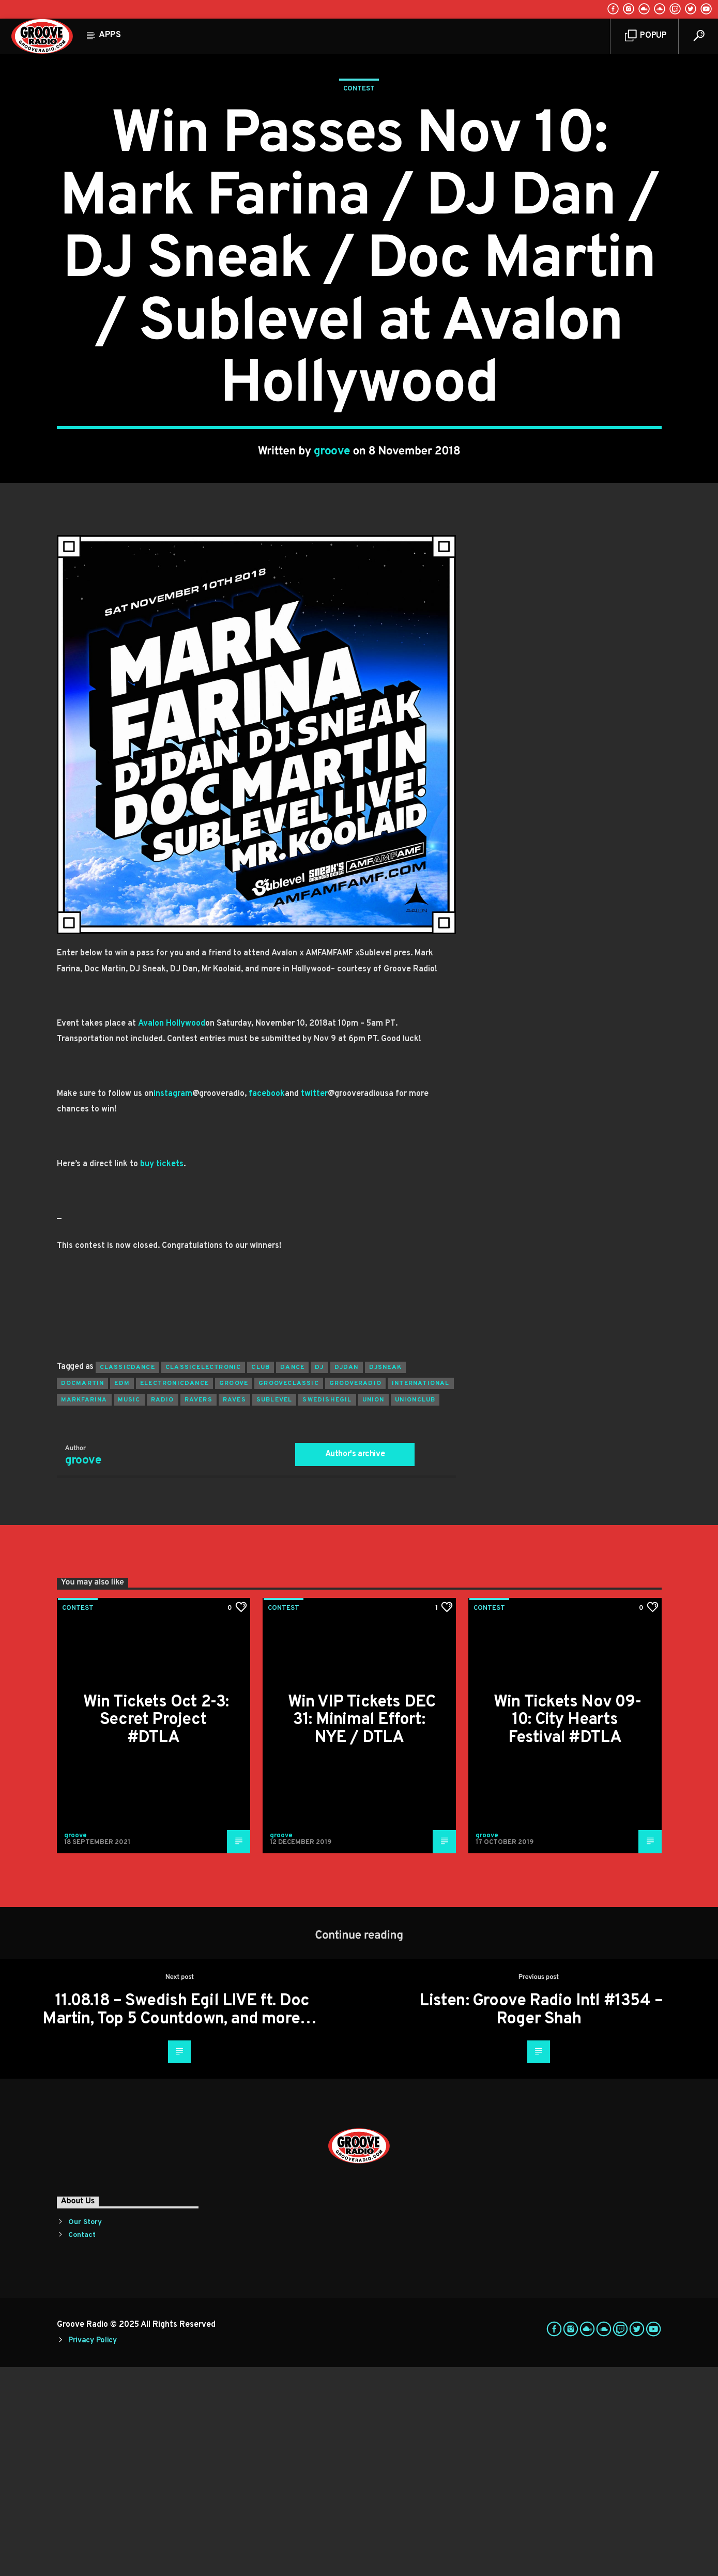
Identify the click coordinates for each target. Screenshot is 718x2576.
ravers (198, 1609)
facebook (267, 1303)
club (260, 1576)
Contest (359, 193)
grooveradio (355, 1592)
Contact (82, 2444)
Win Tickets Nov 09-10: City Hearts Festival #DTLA (567, 1929)
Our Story (85, 2431)
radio (162, 1609)
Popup (646, 36)
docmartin (82, 1592)
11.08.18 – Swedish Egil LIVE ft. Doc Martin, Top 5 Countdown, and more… (179, 2219)
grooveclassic (288, 1592)
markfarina (84, 1609)
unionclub (415, 1609)
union (373, 1609)
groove (332, 555)
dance (292, 1576)
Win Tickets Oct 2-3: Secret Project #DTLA (156, 1929)
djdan (346, 1576)
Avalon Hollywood (171, 1232)
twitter (314, 1303)
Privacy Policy (92, 2549)
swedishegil (327, 1609)
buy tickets (162, 1373)
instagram (173, 1303)
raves (234, 1609)
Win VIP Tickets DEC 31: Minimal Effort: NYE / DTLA (362, 1929)
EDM (122, 1592)
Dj (319, 1576)
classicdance (127, 1576)
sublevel (274, 1609)
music (129, 1609)
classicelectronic (203, 1576)
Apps (110, 35)
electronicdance (174, 1592)
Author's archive (355, 1663)
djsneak (385, 1576)
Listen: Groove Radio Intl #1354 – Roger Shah (541, 2219)
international (421, 1592)
